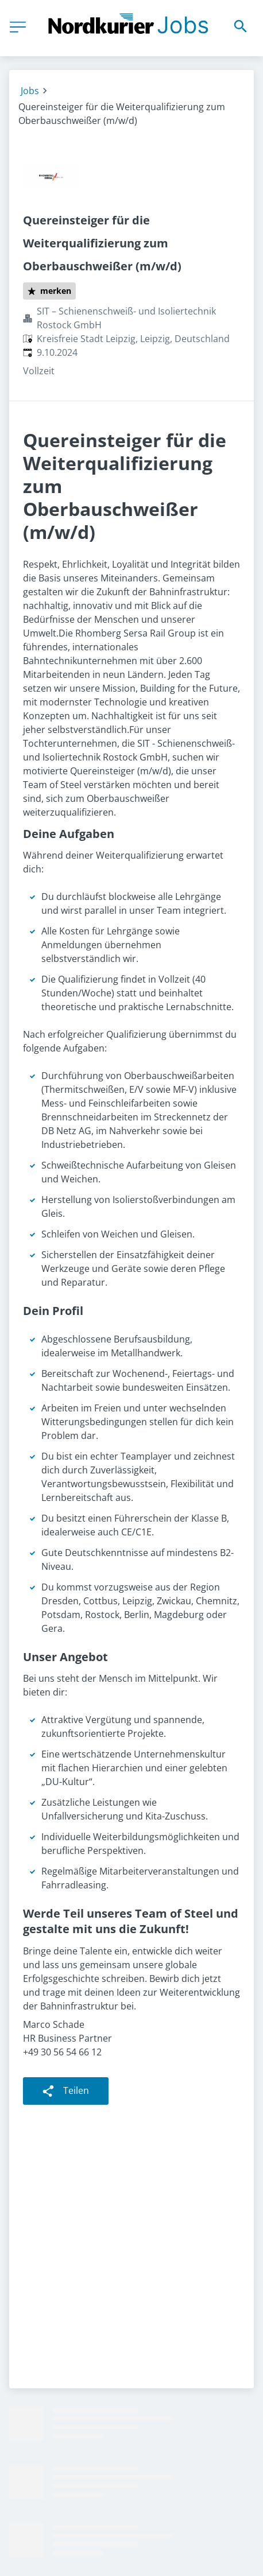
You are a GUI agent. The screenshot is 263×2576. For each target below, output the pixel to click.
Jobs (30, 90)
